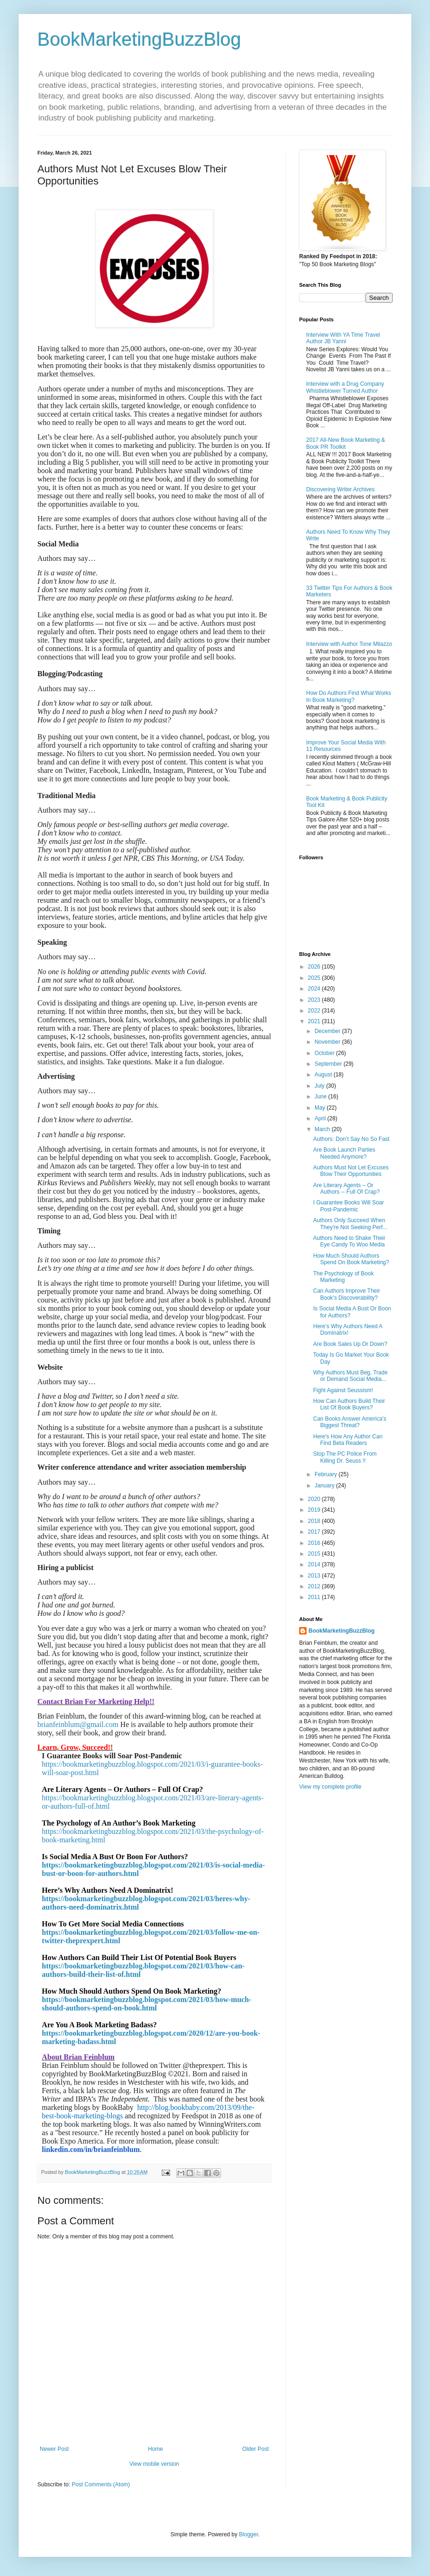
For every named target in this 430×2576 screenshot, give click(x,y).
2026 (315, 966)
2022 (315, 1010)
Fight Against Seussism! (343, 1390)
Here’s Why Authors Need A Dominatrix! (347, 1329)
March (323, 1129)
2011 (315, 1597)
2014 (315, 1564)
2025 (315, 978)
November (328, 1042)
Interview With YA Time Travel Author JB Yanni (343, 338)
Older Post (255, 2449)
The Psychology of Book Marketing (343, 1276)
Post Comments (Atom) (101, 2484)
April (321, 1118)
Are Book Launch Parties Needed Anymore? (344, 1153)
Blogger (248, 2534)
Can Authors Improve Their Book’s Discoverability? (346, 1294)
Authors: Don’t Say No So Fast (351, 1139)
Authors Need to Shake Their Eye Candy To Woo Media (349, 1241)
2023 (315, 1000)
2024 (315, 988)
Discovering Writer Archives (340, 489)
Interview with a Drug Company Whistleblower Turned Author (345, 387)
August (324, 1074)
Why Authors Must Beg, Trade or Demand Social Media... (350, 1375)
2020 (315, 1499)
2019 (315, 1510)
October (325, 1053)
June (321, 1096)
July (320, 1086)
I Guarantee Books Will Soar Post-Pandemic (348, 1205)
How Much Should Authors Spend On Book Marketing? (351, 1259)
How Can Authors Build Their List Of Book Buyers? (349, 1404)
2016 (315, 1543)
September (329, 1064)
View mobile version (154, 2464)
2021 (315, 1021)
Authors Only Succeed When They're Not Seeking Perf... (350, 1223)
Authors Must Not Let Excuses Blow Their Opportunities (350, 1170)
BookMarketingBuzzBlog (139, 39)
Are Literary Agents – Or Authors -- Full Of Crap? (346, 1188)
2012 (315, 1586)
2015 (315, 1553)
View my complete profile (330, 1786)
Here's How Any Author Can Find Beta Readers (347, 1439)
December (328, 1031)
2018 (315, 1521)
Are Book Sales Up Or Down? (350, 1344)
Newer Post (54, 2449)
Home (155, 2449)
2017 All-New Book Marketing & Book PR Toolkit (345, 443)
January (325, 1485)
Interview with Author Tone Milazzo (349, 644)
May (321, 1107)
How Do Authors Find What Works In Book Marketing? (348, 696)
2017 (315, 1532)
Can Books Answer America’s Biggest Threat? (350, 1422)
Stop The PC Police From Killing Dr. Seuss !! (345, 1457)
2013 (315, 1575)
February (326, 1474)
